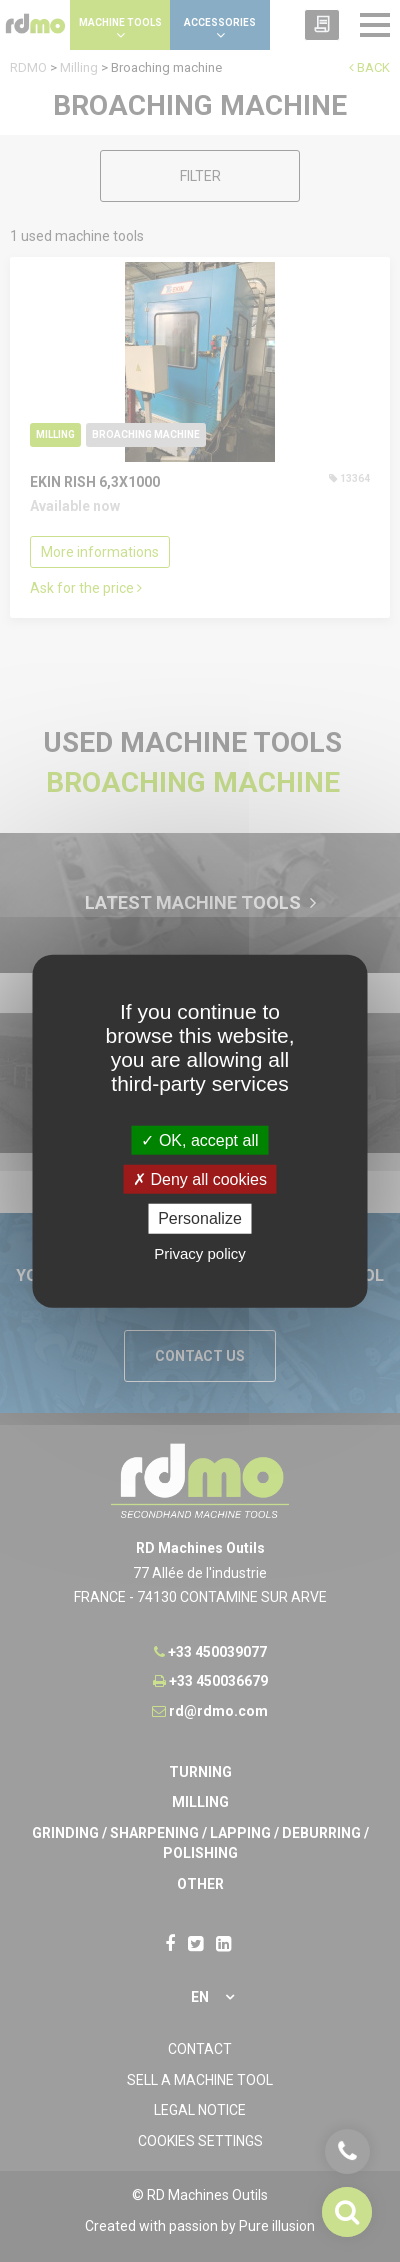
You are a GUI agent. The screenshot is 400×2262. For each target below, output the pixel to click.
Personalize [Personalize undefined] (200, 1218)
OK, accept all (199, 1140)
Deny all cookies (200, 1179)
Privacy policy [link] (200, 1252)
